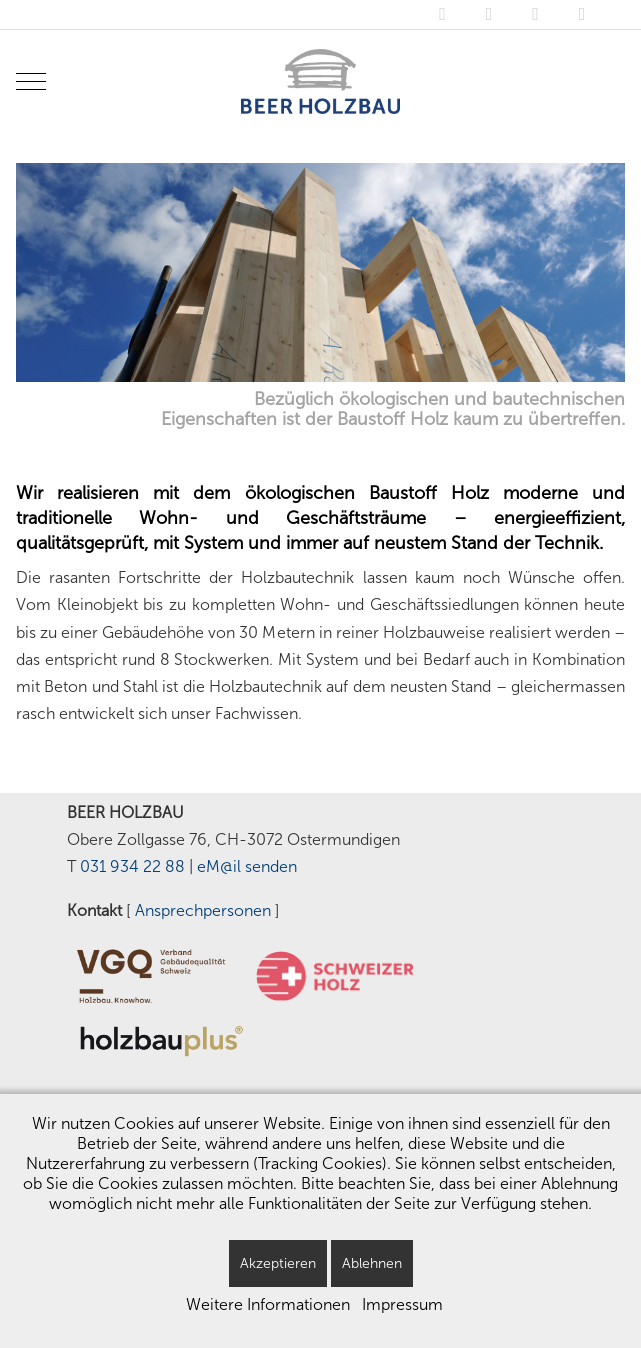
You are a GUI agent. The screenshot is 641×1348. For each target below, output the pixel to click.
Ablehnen (372, 1263)
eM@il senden (247, 866)
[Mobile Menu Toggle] (31, 81)
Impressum (402, 1304)
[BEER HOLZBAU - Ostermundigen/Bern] (320, 81)
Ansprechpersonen (203, 910)
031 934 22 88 (132, 866)
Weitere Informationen (268, 1304)
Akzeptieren (278, 1263)
